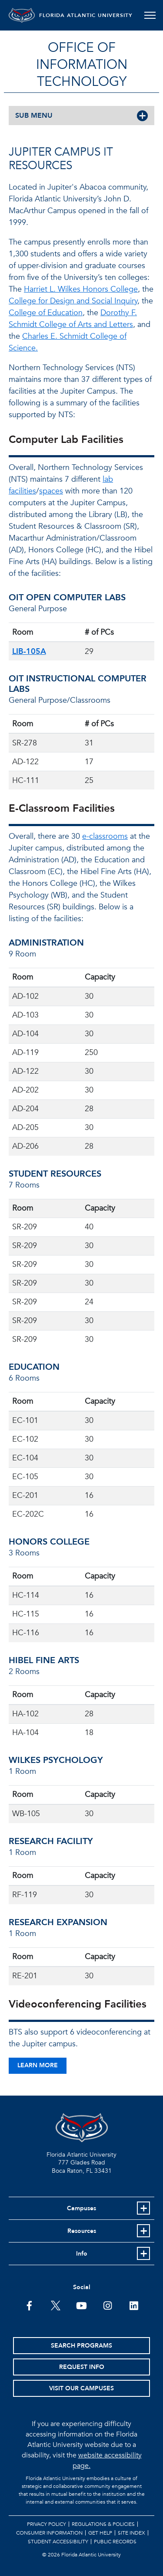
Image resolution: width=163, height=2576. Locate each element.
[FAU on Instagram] (107, 2304)
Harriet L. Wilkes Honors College (81, 289)
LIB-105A (29, 651)
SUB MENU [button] (34, 115)
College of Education (46, 312)
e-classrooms (105, 836)
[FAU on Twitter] (55, 2304)
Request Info (81, 2367)
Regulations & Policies (103, 2524)
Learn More (37, 2065)
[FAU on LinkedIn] (133, 2304)
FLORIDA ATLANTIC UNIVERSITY (86, 15)
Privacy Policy (46, 2524)
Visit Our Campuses (81, 2388)
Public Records (115, 2541)
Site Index (131, 2532)
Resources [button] (81, 2231)
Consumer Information (49, 2532)
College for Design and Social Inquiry (73, 301)
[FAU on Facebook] (29, 2304)
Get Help (100, 2532)
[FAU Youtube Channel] (81, 2304)
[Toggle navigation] (150, 15)
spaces (51, 491)
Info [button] (81, 2253)
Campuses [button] (81, 2208)
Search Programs (81, 2345)
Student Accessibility (58, 2541)
